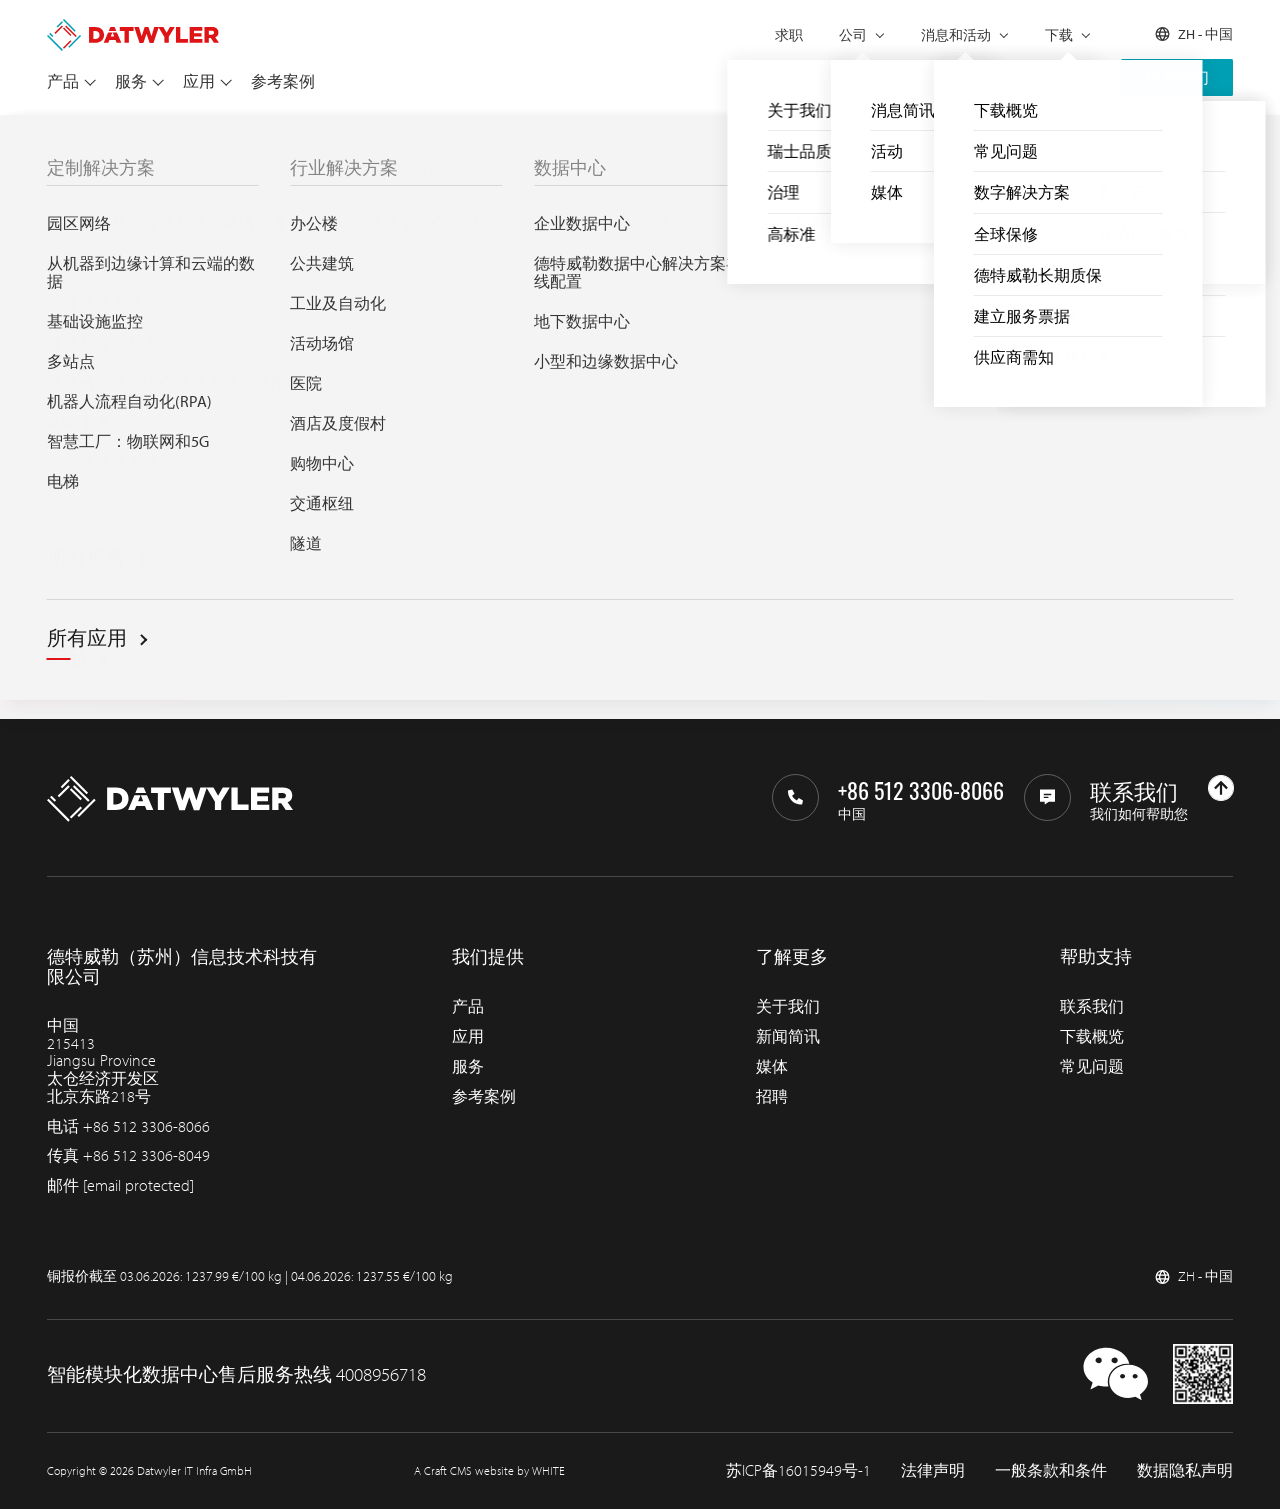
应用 (199, 81)
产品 (63, 81)
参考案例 (283, 81)
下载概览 (1092, 1036)
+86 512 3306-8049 (146, 1155)
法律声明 (933, 1470)
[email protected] (138, 1185)
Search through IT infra (392, 474)
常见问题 (1092, 1066)
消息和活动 (956, 35)
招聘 (772, 1096)
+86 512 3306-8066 (146, 1126)
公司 (853, 35)
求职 (789, 35)
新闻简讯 (788, 1036)
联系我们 (1177, 77)
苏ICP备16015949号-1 (798, 1470)
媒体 (772, 1066)
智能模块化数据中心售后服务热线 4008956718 (236, 1374)
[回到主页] (133, 28)
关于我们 (788, 1006)
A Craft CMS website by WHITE (489, 1470)
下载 (1059, 35)
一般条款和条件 (1051, 1470)
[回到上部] (1221, 788)
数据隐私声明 (1185, 1470)
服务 (131, 81)
